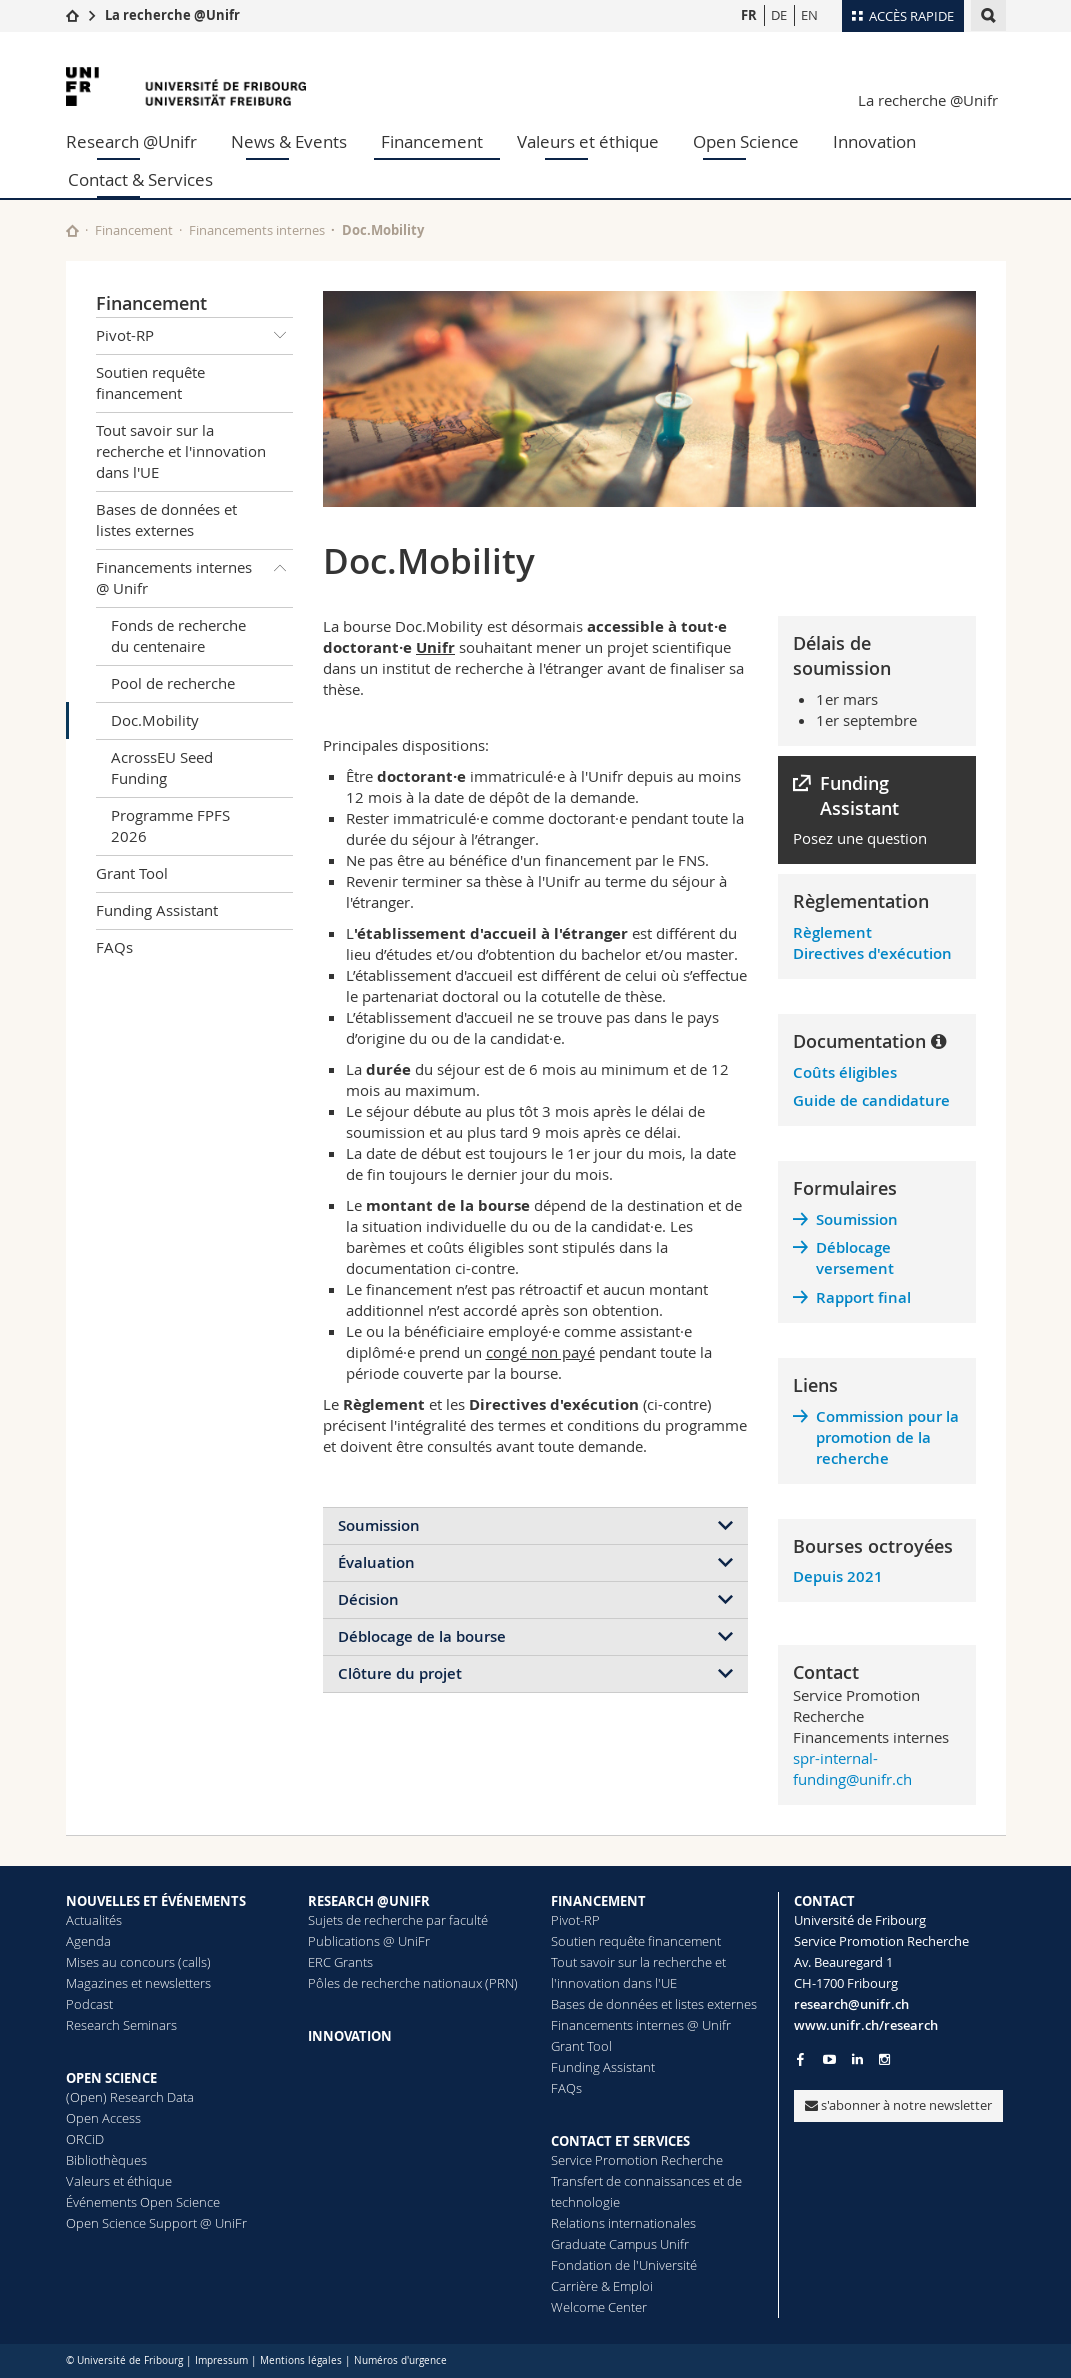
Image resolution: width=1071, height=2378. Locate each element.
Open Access (103, 2118)
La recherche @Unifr (172, 15)
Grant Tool (132, 873)
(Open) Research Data (130, 2097)
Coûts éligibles (845, 1072)
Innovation (874, 141)
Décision (368, 1599)
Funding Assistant (157, 910)
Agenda (88, 1941)
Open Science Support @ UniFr (156, 2223)
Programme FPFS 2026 (170, 825)
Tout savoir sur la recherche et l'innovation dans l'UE (181, 451)
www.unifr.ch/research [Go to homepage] (866, 2025)
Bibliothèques (106, 2160)
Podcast (89, 2004)
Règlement (832, 932)
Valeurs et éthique (588, 141)
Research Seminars (121, 2025)
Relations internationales (623, 2223)
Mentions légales (301, 2360)
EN (809, 15)
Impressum (221, 2360)
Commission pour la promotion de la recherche (887, 1437)
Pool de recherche (173, 683)
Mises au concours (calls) (138, 1962)
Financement (432, 141)
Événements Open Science (143, 2202)
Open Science (746, 141)
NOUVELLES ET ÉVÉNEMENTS (156, 1901)
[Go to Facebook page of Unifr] (800, 2059)
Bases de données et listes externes (166, 519)
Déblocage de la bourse (422, 1636)
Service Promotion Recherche (637, 2160)
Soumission (379, 1525)
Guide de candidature (871, 1100)
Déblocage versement (855, 1258)
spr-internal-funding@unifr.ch (852, 1768)
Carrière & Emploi (602, 2286)
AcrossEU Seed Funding (162, 767)
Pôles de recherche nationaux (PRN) (413, 1983)
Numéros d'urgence (400, 2360)
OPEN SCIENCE (111, 2078)
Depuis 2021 (838, 1576)
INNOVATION (350, 2036)
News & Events (289, 141)
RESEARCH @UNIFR (369, 1901)
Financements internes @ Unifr (195, 574)
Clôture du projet (400, 1673)
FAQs (114, 947)
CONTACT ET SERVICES (620, 2141)
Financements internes (257, 230)
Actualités (94, 1920)
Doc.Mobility (155, 720)
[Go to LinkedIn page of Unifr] (857, 2059)
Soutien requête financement (150, 382)
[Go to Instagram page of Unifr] (884, 2059)
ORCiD (85, 2139)
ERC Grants (340, 1962)
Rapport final (863, 1297)
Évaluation (376, 1562)
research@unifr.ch (851, 2004)
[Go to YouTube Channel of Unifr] (829, 2059)
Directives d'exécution (872, 953)
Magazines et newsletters (138, 1983)
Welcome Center (599, 2307)
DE (779, 15)
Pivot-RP (195, 336)
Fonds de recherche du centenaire (178, 635)
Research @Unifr (131, 141)
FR (749, 15)
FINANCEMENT (598, 1901)
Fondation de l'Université (624, 2265)
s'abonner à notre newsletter (898, 2105)
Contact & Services (140, 179)
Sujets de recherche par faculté (398, 1920)
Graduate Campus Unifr (620, 2244)
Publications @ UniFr (369, 1941)
